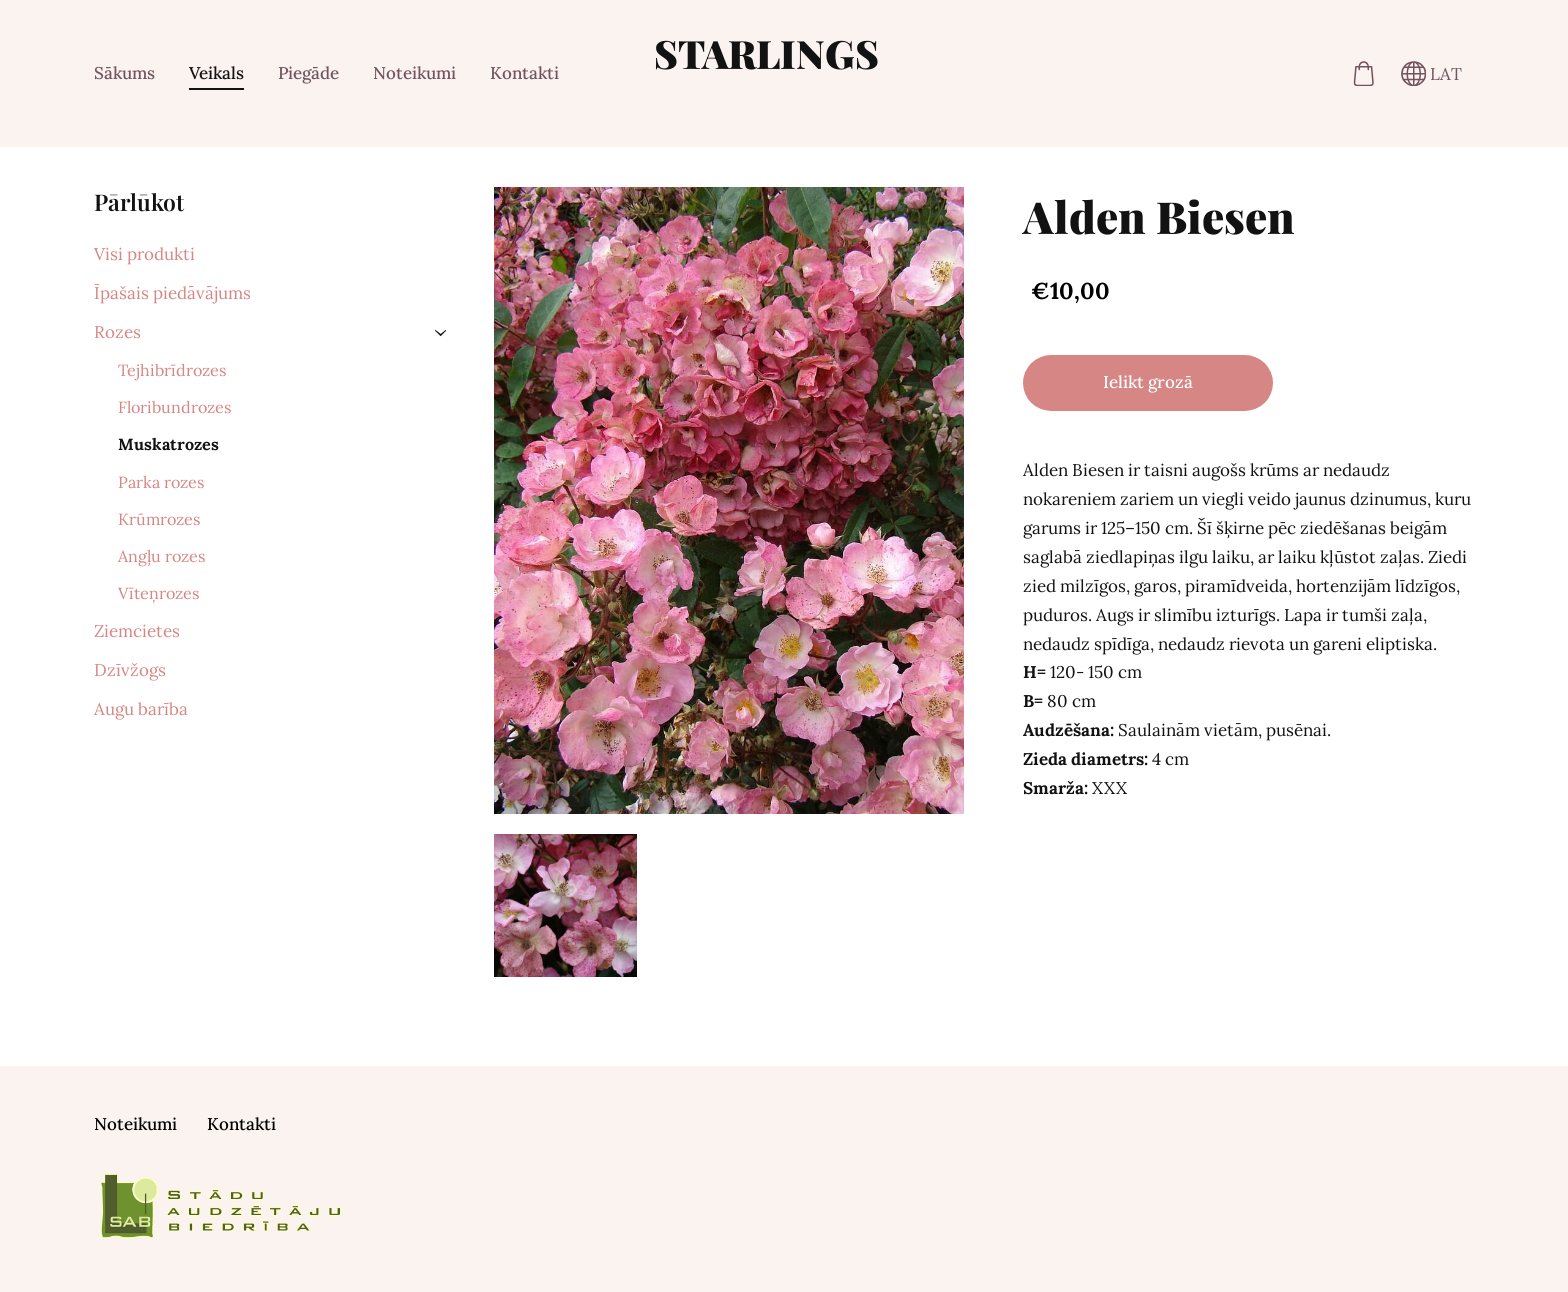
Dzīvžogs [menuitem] (130, 670)
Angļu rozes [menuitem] (161, 556)
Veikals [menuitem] (216, 73)
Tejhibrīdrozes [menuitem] (172, 370)
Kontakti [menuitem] (524, 73)
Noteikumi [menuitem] (414, 73)
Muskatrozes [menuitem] (168, 444)
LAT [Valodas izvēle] (1432, 74)
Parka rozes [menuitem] (161, 482)
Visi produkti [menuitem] (144, 254)
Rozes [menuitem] (117, 332)
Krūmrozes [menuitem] (159, 519)
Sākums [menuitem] (124, 73)
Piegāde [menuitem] (308, 73)
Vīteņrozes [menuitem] (158, 593)
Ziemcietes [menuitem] (137, 631)
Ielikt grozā (1148, 382)
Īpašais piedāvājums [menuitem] (172, 293)
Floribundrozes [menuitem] (174, 407)
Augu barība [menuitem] (141, 709)
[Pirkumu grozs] (1363, 73)
